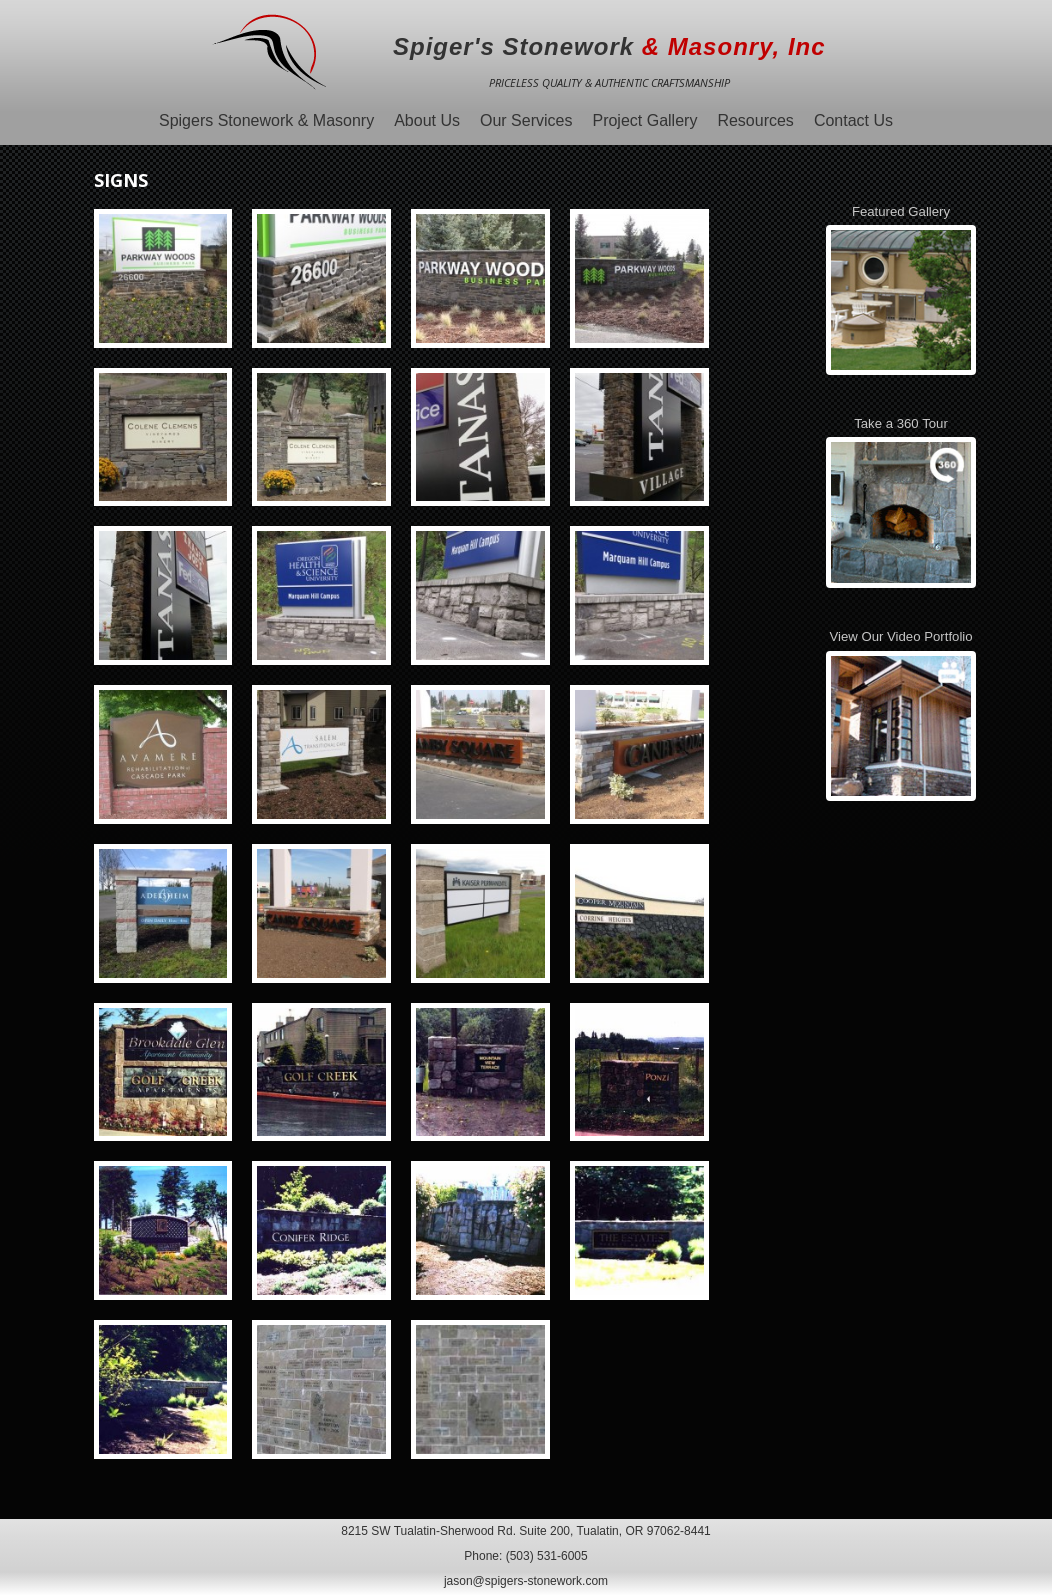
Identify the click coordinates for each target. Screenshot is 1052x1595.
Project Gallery (644, 120)
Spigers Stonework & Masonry (266, 120)
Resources (755, 120)
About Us (427, 120)
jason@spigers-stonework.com (526, 1581)
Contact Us (853, 120)
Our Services (526, 120)
